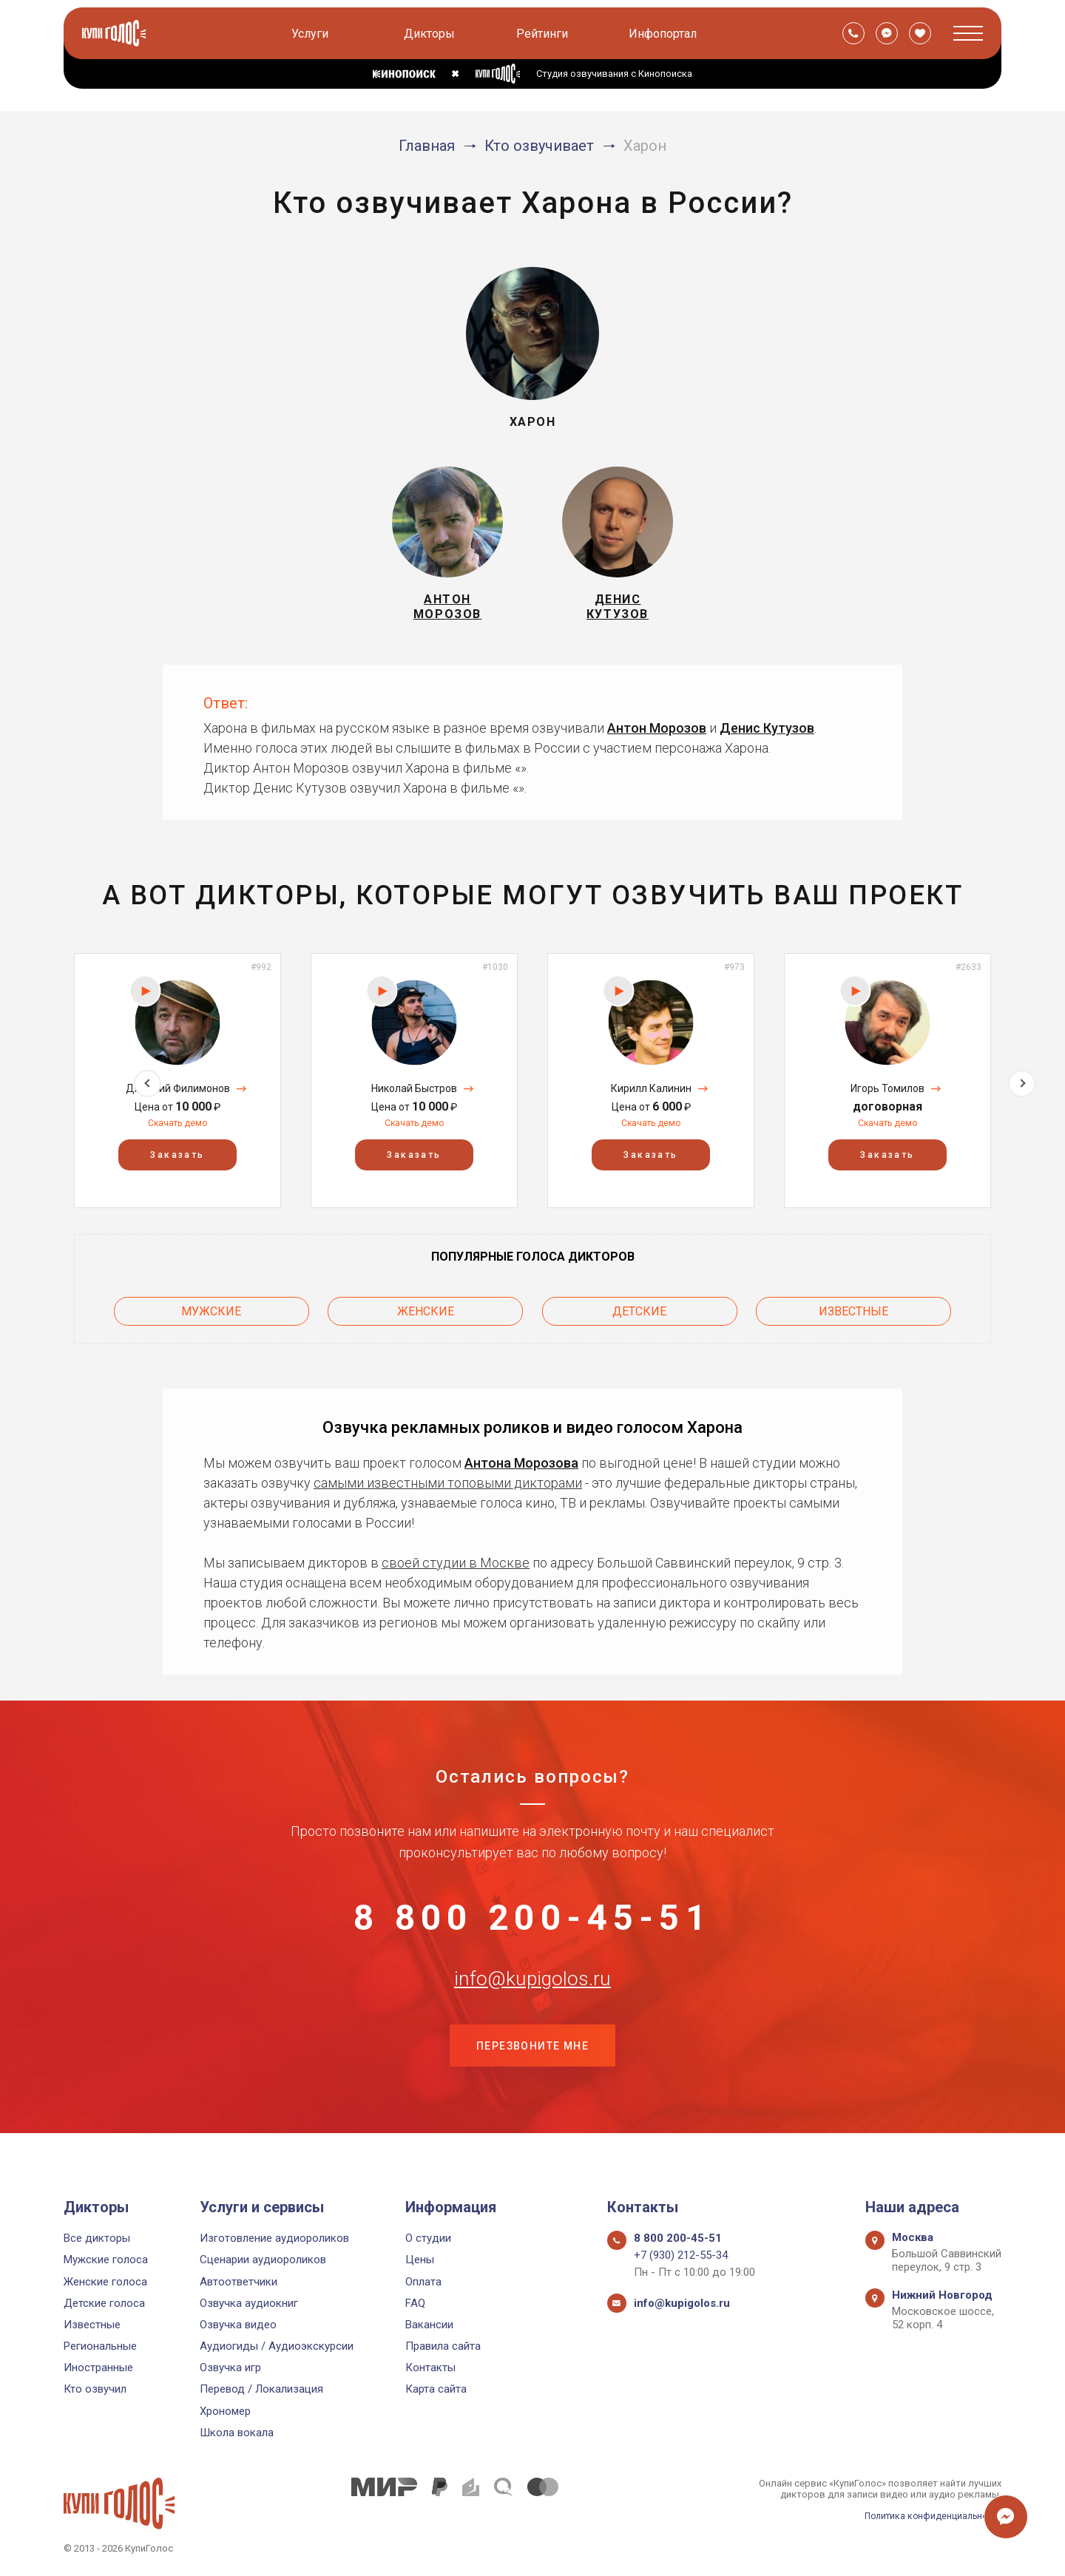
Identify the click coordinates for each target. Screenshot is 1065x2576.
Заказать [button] (177, 1164)
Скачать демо (177, 1132)
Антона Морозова (521, 1467)
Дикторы (430, 34)
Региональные (100, 2346)
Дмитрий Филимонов (178, 1098)
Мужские (211, 1318)
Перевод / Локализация (261, 2389)
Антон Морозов (656, 737)
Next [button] (1021, 1089)
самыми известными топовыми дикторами (448, 1487)
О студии (428, 2238)
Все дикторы (97, 2238)
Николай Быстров (414, 1098)
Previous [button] (43, 1089)
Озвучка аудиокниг (249, 2303)
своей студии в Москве (456, 1567)
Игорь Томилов (887, 1098)
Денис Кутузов (767, 737)
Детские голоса (104, 2303)
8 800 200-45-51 (532, 1927)
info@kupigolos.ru (532, 2000)
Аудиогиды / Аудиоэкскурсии (277, 2346)
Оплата (423, 2281)
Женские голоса (105, 2281)
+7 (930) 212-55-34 (681, 2256)
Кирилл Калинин (651, 1098)
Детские (639, 1318)
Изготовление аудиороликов (274, 2238)
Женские (425, 1318)
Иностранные (98, 2368)
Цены (419, 2260)
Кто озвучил (95, 2389)
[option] (177, 1089)
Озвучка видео (238, 2324)
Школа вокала (237, 2432)
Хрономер (225, 2411)
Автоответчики (238, 2281)
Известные (853, 1318)
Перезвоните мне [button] (532, 2074)
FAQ (415, 2303)
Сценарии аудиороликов (263, 2260)
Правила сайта (443, 2346)
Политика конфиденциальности (928, 2515)
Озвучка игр (230, 2368)
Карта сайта (436, 2389)
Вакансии (429, 2324)
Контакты (430, 2368)
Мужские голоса (106, 2260)
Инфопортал (664, 34)
